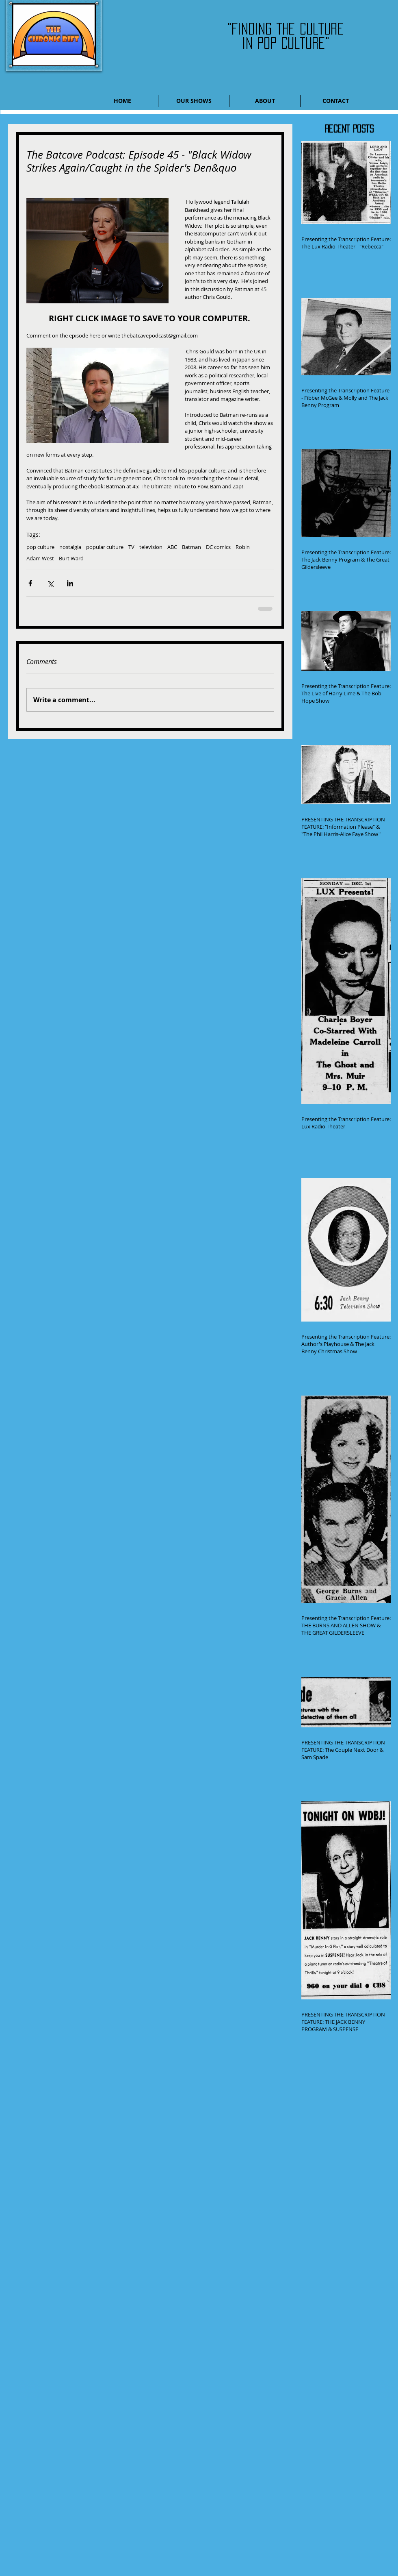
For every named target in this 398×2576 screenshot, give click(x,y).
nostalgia (70, 547)
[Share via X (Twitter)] (50, 583)
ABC (172, 547)
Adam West (40, 558)
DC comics (218, 547)
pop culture (40, 547)
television (150, 547)
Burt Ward (71, 558)
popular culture (104, 547)
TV (131, 547)
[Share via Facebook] (30, 583)
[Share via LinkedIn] (70, 583)
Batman (191, 547)
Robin (243, 547)
